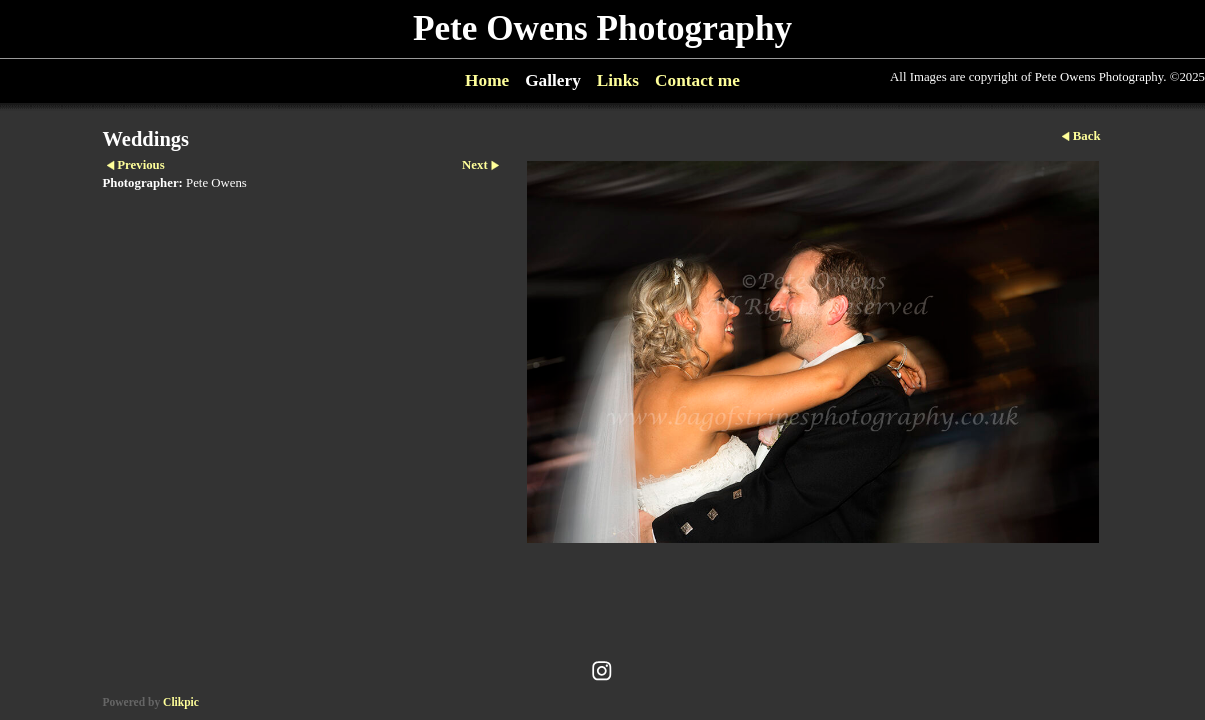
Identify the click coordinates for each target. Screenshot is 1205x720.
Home (487, 80)
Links (618, 80)
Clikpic (181, 702)
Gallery (553, 80)
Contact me (697, 80)
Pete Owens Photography (602, 28)
